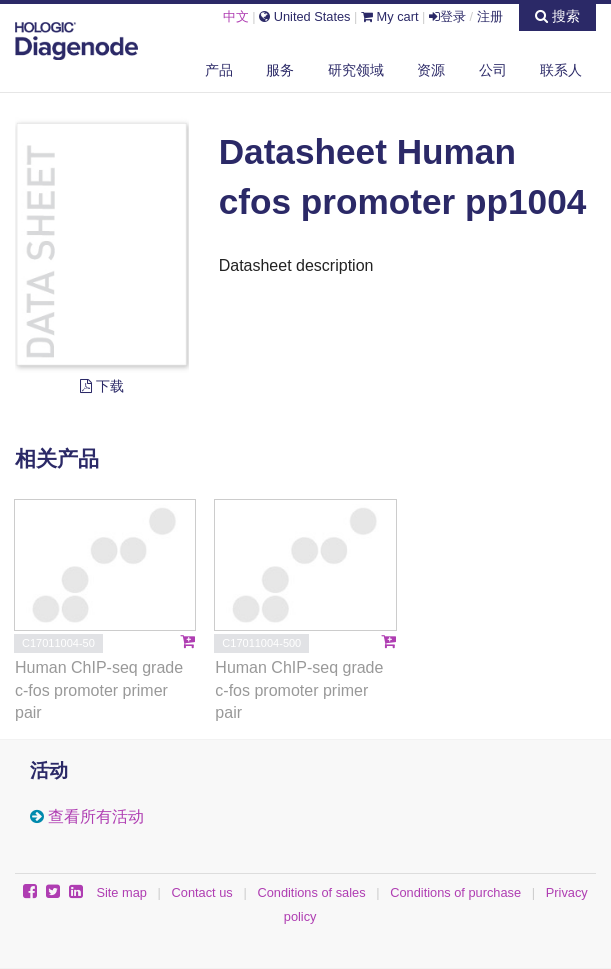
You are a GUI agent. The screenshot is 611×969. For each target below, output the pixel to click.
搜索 (557, 16)
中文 (236, 16)
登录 (447, 16)
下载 (102, 386)
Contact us (202, 892)
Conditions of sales (311, 892)
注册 (490, 16)
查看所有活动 (96, 816)
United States (304, 16)
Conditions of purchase (455, 892)
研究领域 (356, 70)
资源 (431, 70)
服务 (280, 70)
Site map (121, 892)
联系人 (561, 70)
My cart (390, 16)
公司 (493, 70)
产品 (219, 70)
